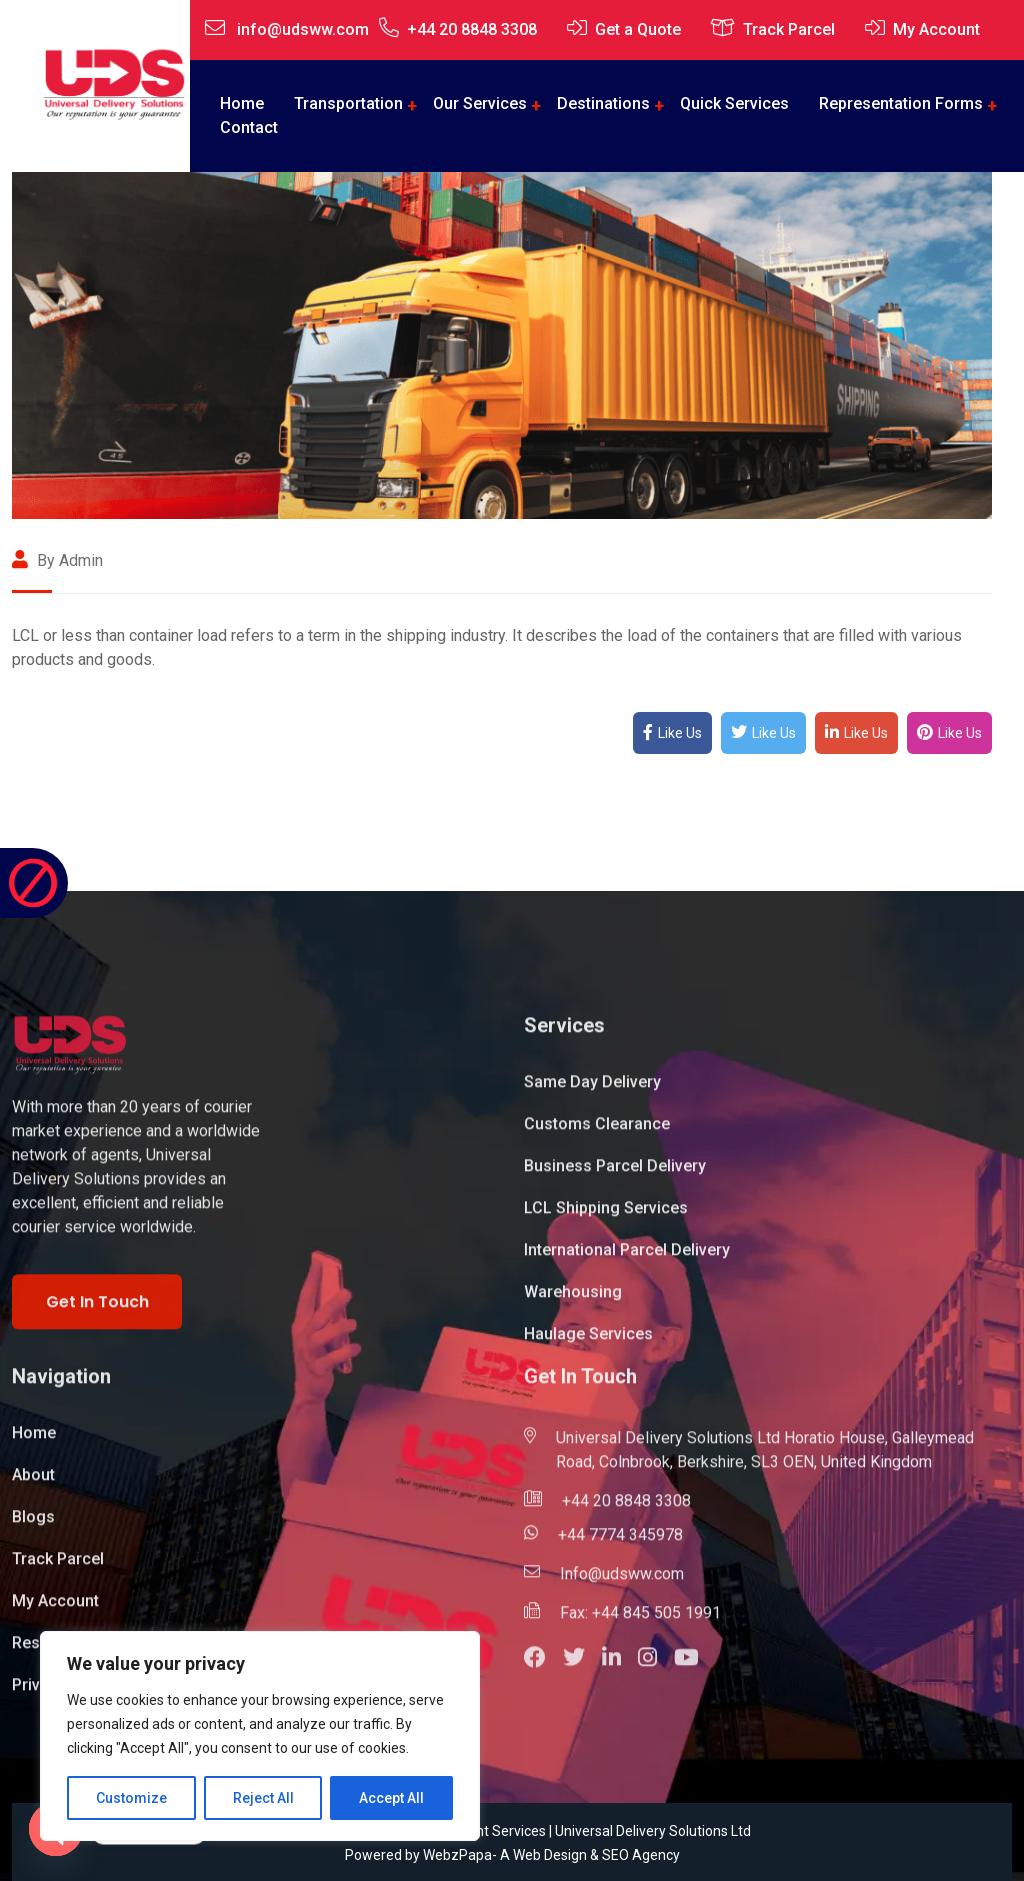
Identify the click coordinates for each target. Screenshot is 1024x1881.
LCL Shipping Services (606, 1217)
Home (34, 1442)
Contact (249, 127)
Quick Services (734, 103)
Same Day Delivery (592, 1091)
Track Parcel (789, 29)
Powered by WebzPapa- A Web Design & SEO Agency (512, 1855)
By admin (57, 560)
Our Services (480, 103)
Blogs (33, 1526)
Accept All (391, 1798)
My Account (936, 29)
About (33, 1484)
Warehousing (573, 1301)
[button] (543, 1669)
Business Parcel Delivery (615, 1175)
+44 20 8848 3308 (472, 29)
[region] (260, 1736)
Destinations (603, 103)
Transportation (348, 103)
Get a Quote (638, 29)
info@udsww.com (303, 29)
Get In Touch (97, 1310)
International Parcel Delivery (627, 1259)
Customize (131, 1798)
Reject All (263, 1798)
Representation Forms (901, 103)
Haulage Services (588, 1343)
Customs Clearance (597, 1133)
